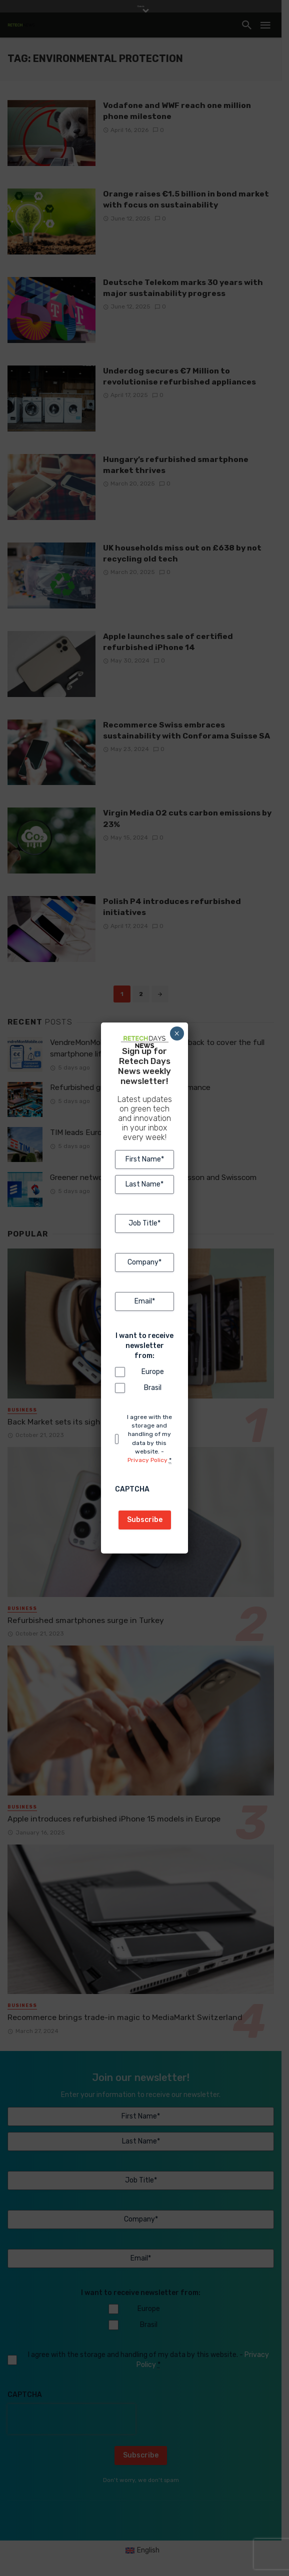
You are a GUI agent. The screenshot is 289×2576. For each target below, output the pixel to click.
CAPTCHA (132, 1489)
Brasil (152, 1388)
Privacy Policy (148, 1460)
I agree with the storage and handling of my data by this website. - (149, 1439)
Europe (152, 1372)
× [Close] (177, 1033)
